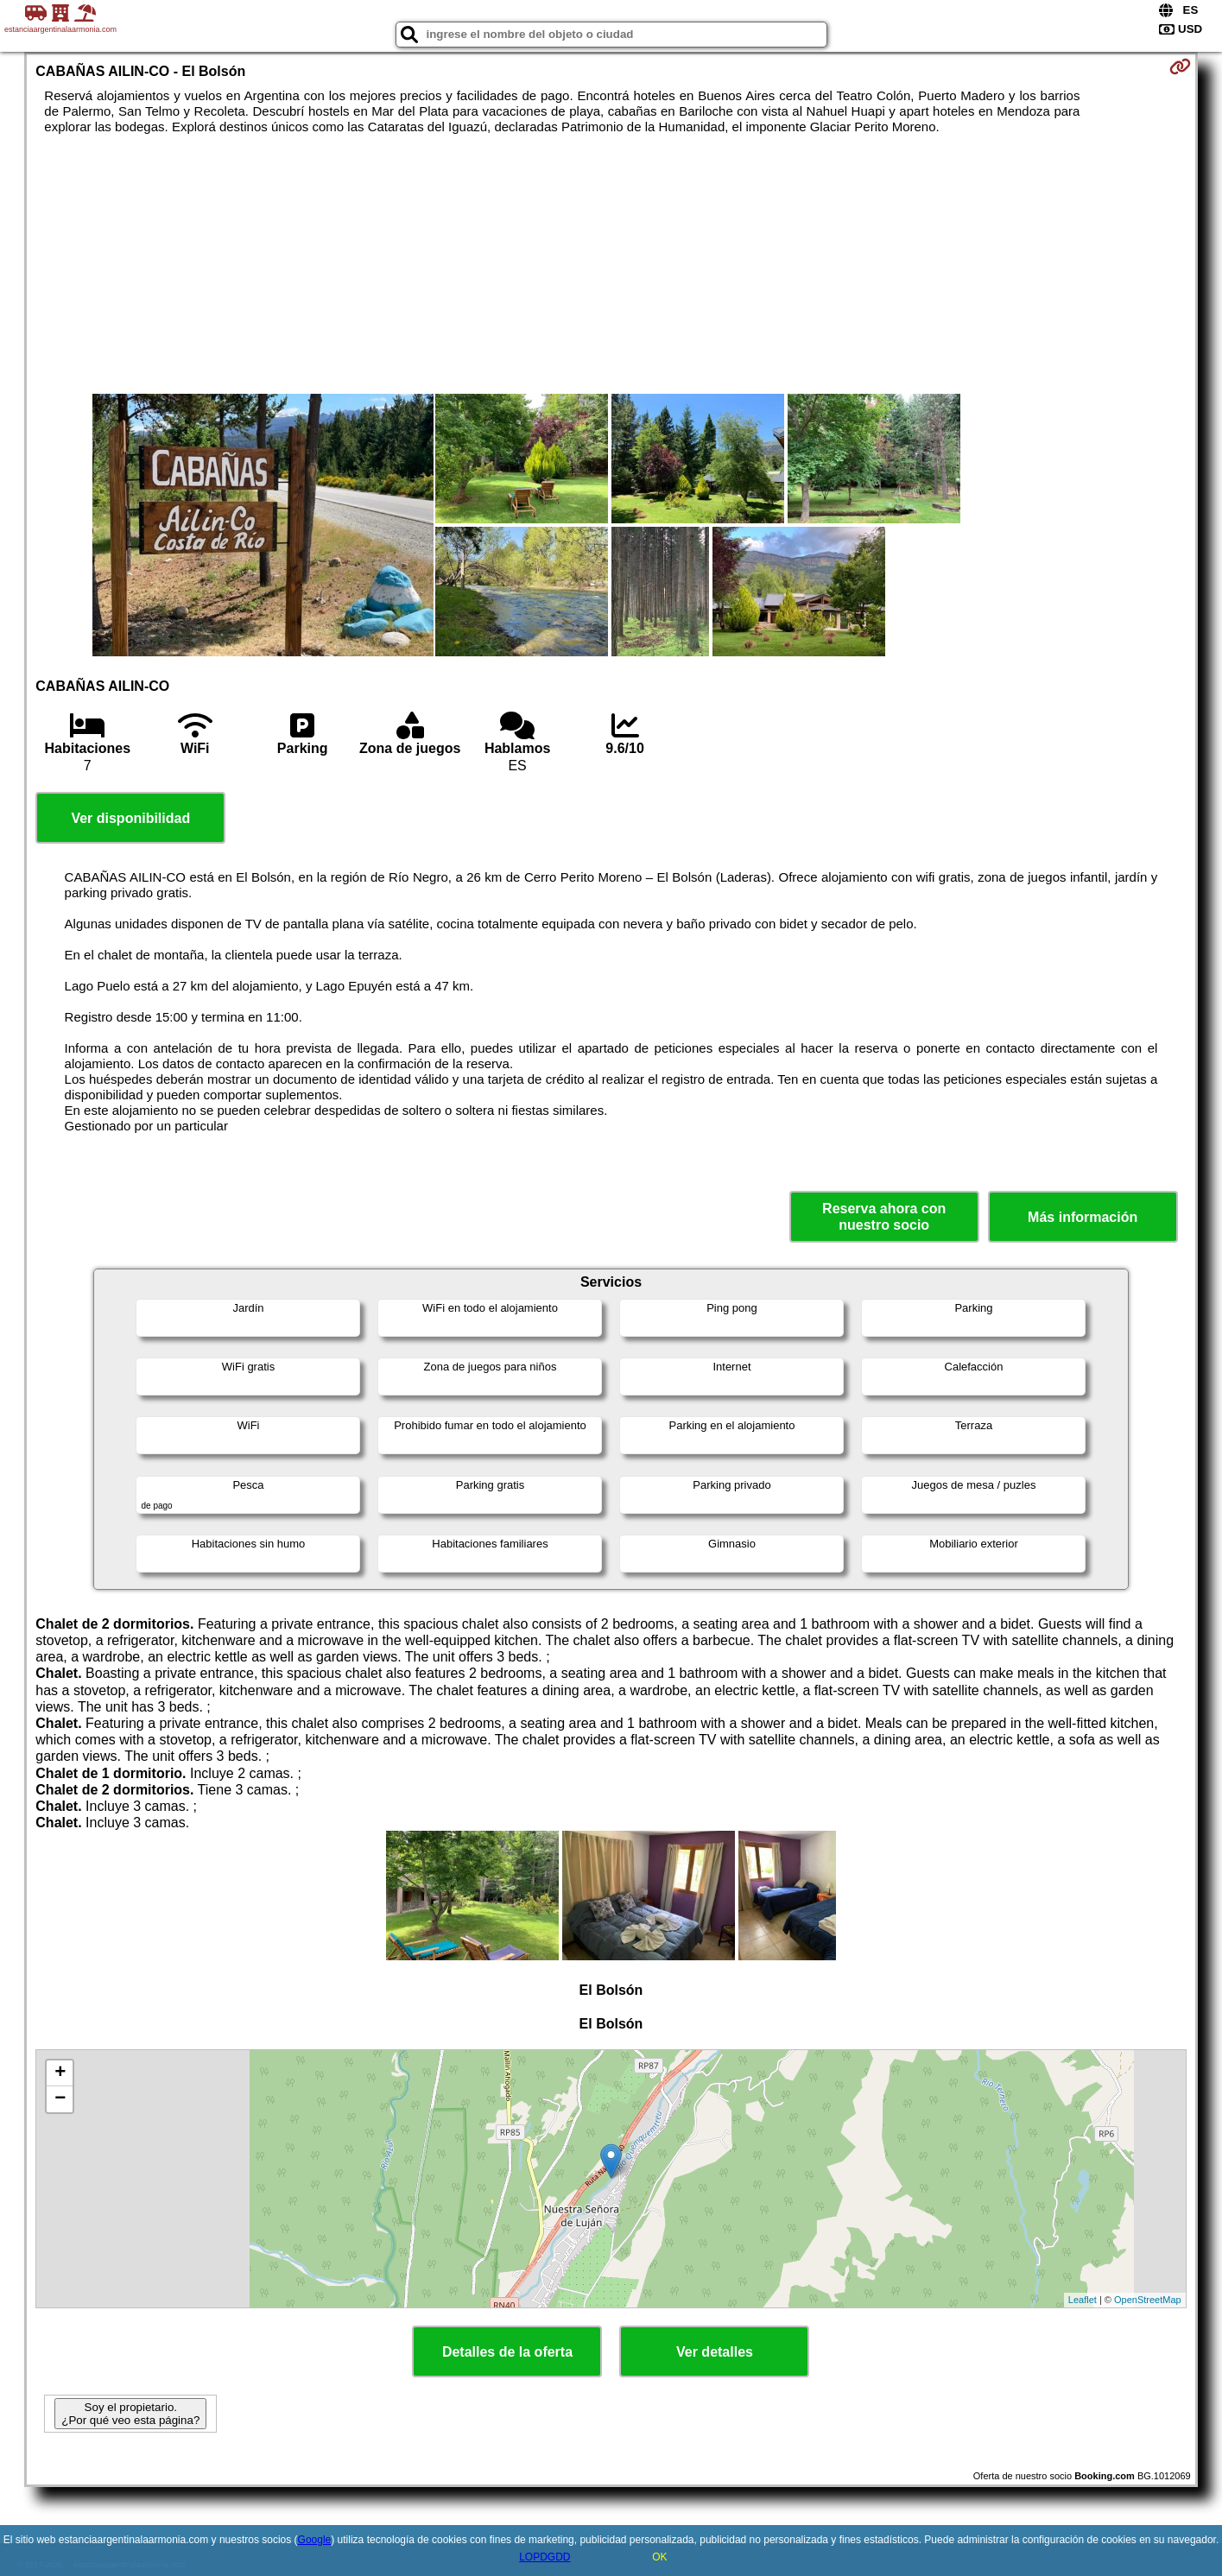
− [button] (60, 2099)
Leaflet (1082, 2299)
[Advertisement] (610, 264)
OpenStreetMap (1147, 2299)
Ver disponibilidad (130, 818)
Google (315, 2540)
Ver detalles (714, 2352)
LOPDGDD (544, 2557)
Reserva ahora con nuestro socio (884, 1216)
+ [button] (60, 2073)
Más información (1082, 1217)
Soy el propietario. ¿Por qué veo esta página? (130, 2414)
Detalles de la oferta (507, 2352)
